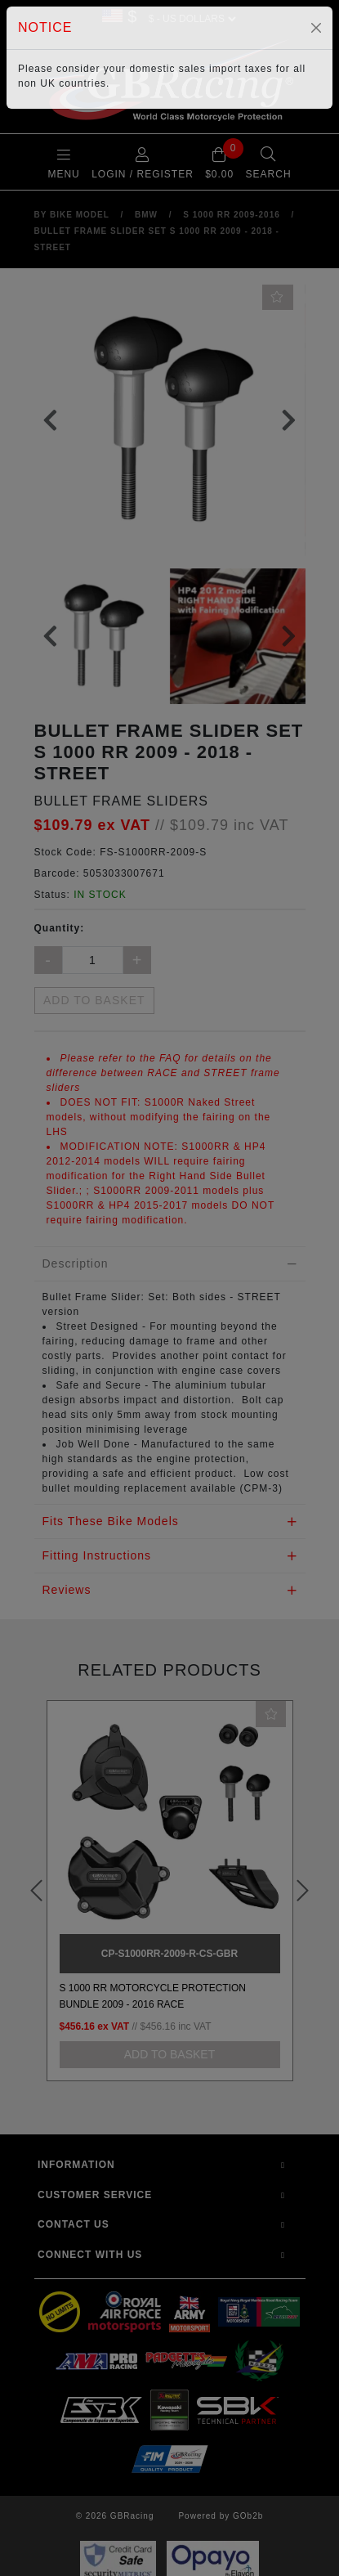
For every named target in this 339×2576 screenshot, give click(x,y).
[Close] (316, 27)
